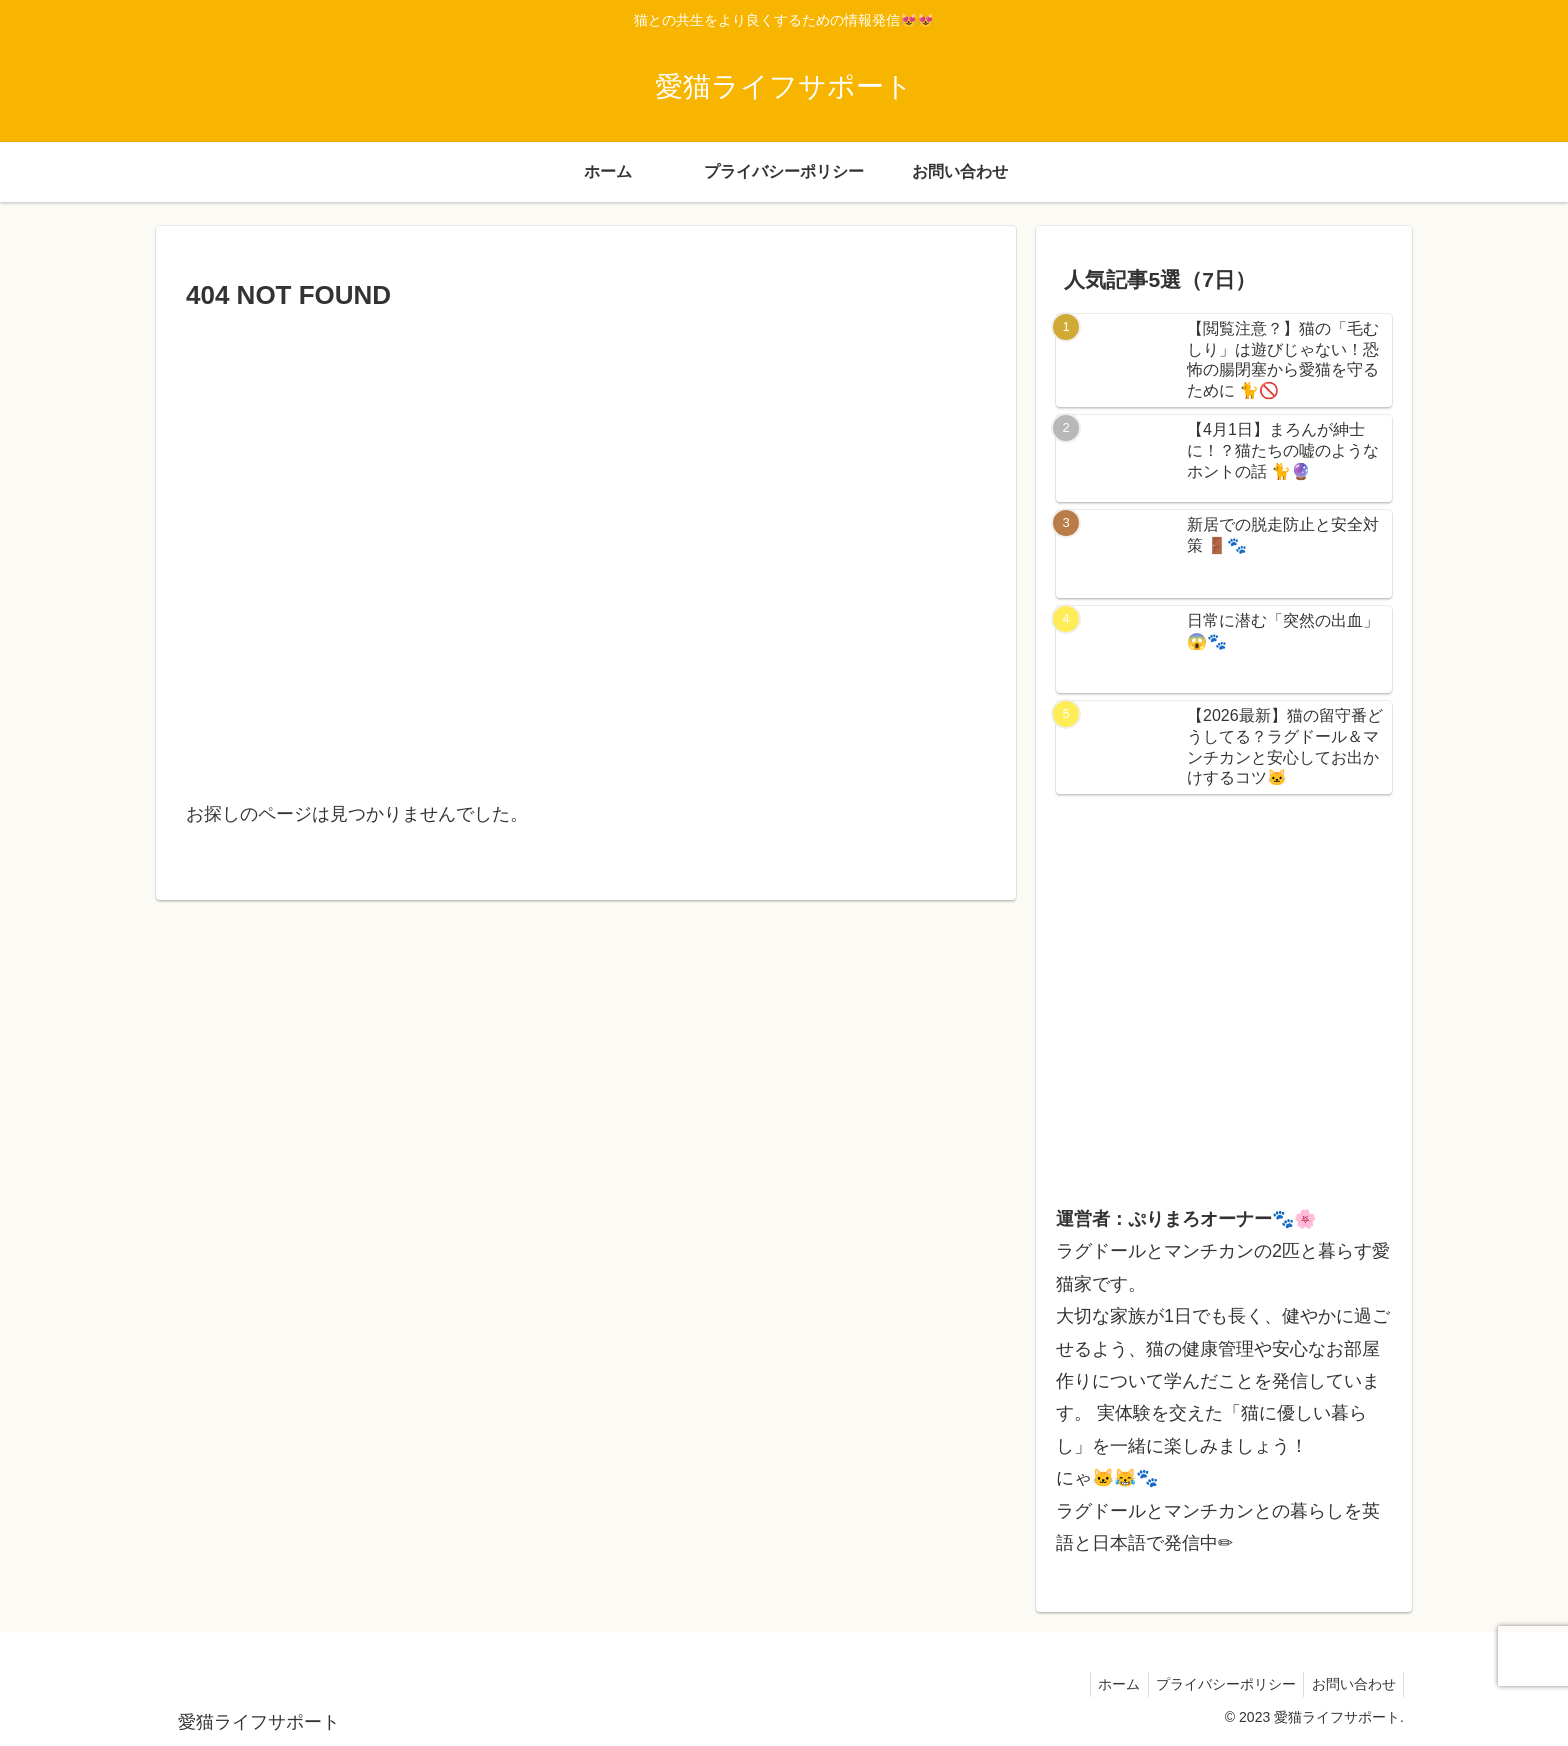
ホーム (1106, 1684)
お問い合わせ (1351, 1684)
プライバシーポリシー (1218, 1684)
